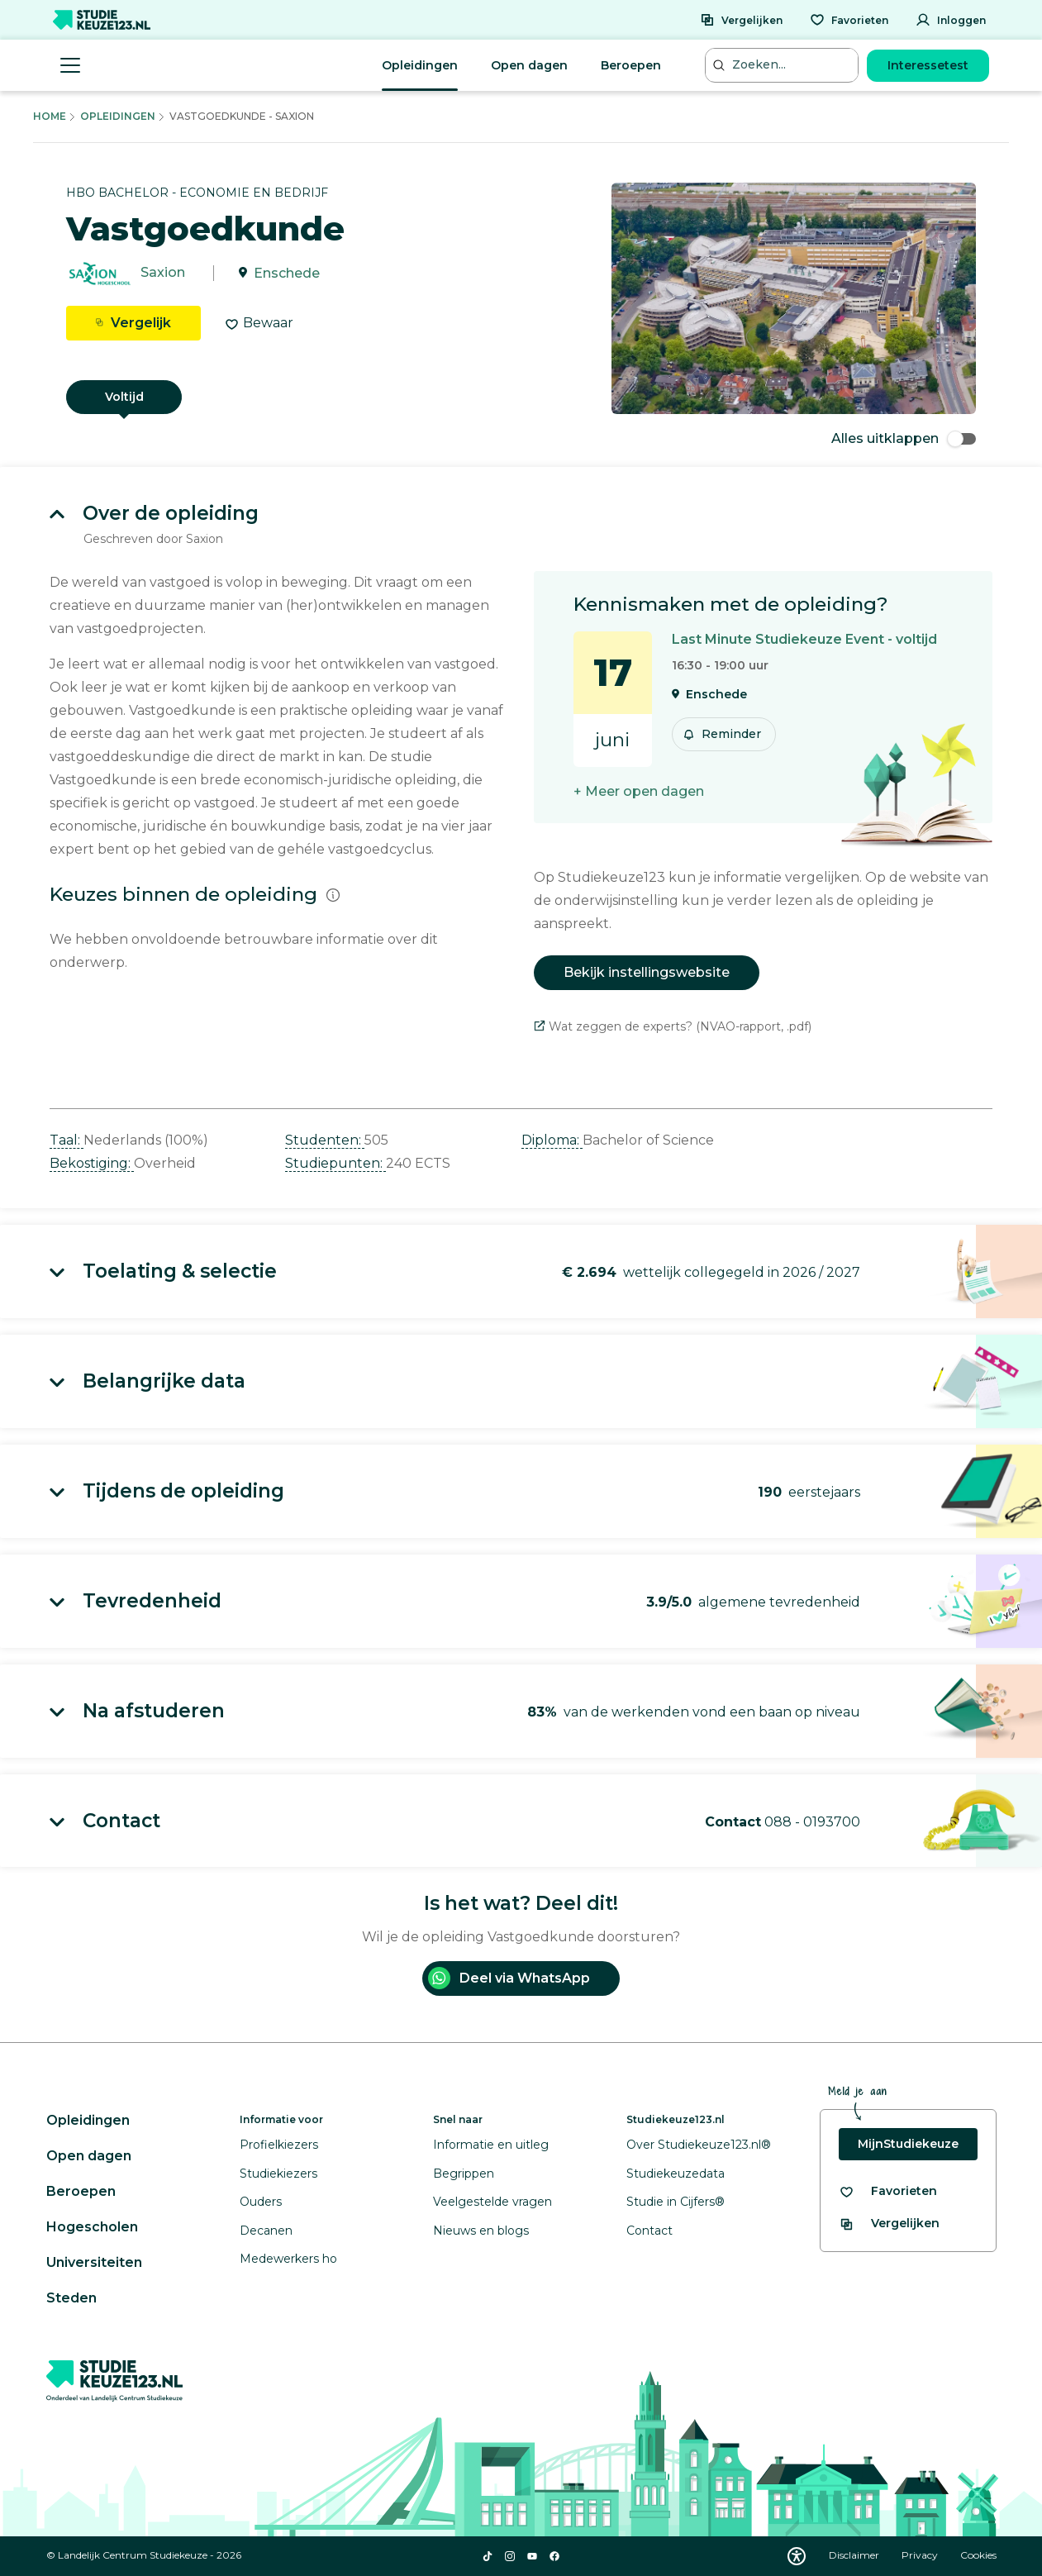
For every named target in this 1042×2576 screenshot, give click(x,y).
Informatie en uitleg (491, 2144)
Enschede (287, 273)
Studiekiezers (278, 2173)
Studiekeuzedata (675, 2173)
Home (49, 116)
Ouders (261, 2201)
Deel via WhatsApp (509, 1978)
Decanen (266, 2230)
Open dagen (529, 65)
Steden (71, 2298)
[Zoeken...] (783, 65)
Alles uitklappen (903, 438)
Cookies (978, 2555)
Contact (649, 2230)
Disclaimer (855, 2555)
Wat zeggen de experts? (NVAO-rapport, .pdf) (672, 1026)
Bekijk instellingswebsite (647, 972)
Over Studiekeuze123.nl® (698, 2144)
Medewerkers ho (288, 2258)
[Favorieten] (849, 20)
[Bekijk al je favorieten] (888, 2191)
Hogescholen (92, 2227)
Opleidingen (420, 65)
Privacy (921, 2555)
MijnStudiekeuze (908, 2143)
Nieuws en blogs (481, 2230)
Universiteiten (94, 2262)
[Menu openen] (70, 65)
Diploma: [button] (552, 1140)
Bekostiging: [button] (92, 1163)
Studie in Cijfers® (675, 2201)
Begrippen (463, 2173)
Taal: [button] (66, 1140)
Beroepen (631, 65)
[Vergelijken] (741, 20)
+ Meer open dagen (638, 791)
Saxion (162, 273)
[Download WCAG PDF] (796, 2556)
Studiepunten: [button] (335, 1163)
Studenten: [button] (324, 1140)
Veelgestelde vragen (492, 2201)
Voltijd (124, 396)
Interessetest (927, 65)
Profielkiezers (279, 2144)
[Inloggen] (950, 20)
